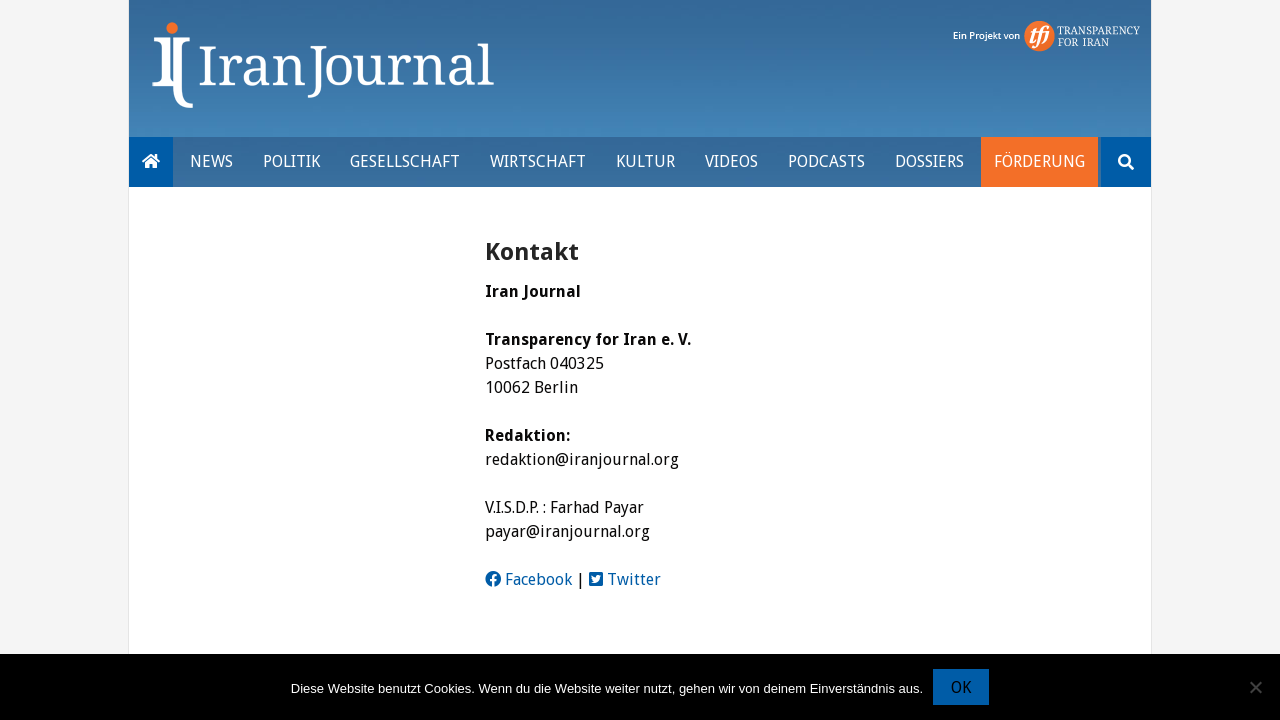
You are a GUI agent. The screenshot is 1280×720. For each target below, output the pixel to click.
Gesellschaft (405, 161)
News (211, 161)
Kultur (645, 161)
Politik (291, 161)
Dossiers (929, 161)
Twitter (625, 579)
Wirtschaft (538, 161)
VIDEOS (731, 161)
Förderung (1039, 161)
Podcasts (826, 161)
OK (961, 687)
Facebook (528, 579)
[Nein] (1255, 687)
